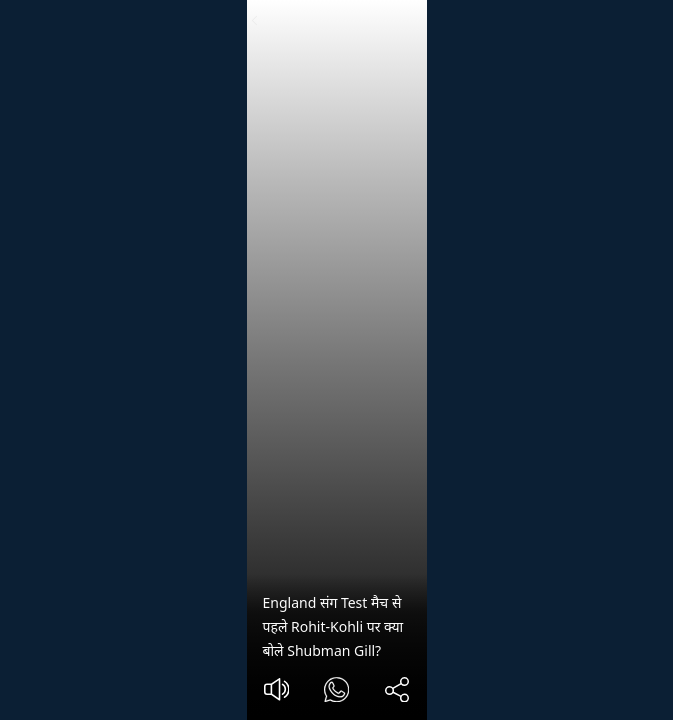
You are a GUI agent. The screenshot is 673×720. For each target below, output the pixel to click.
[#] (336, 692)
